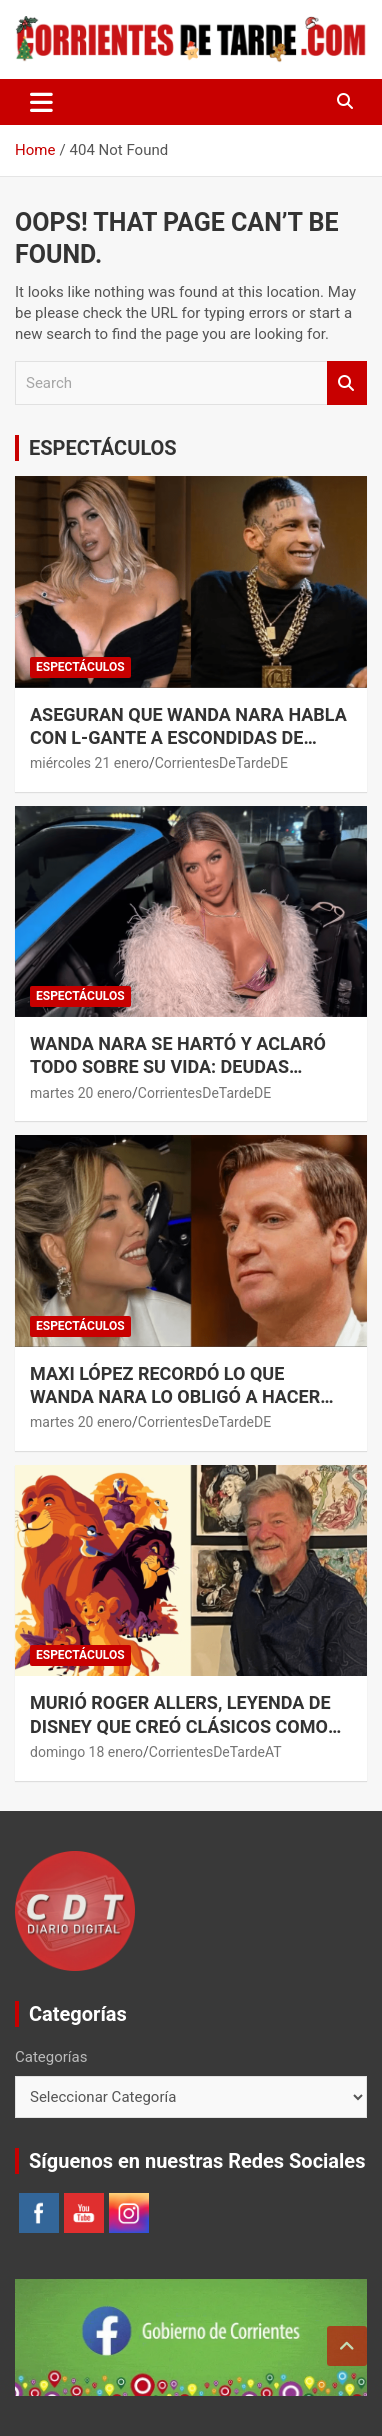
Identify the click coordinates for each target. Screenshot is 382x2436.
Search (347, 383)
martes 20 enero (81, 1093)
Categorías (51, 2057)
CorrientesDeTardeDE (221, 763)
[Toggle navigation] (41, 102)
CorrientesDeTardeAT (215, 1752)
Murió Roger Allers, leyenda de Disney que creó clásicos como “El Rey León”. (180, 1726)
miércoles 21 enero (89, 763)
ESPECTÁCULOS (103, 448)
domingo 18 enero (86, 1752)
